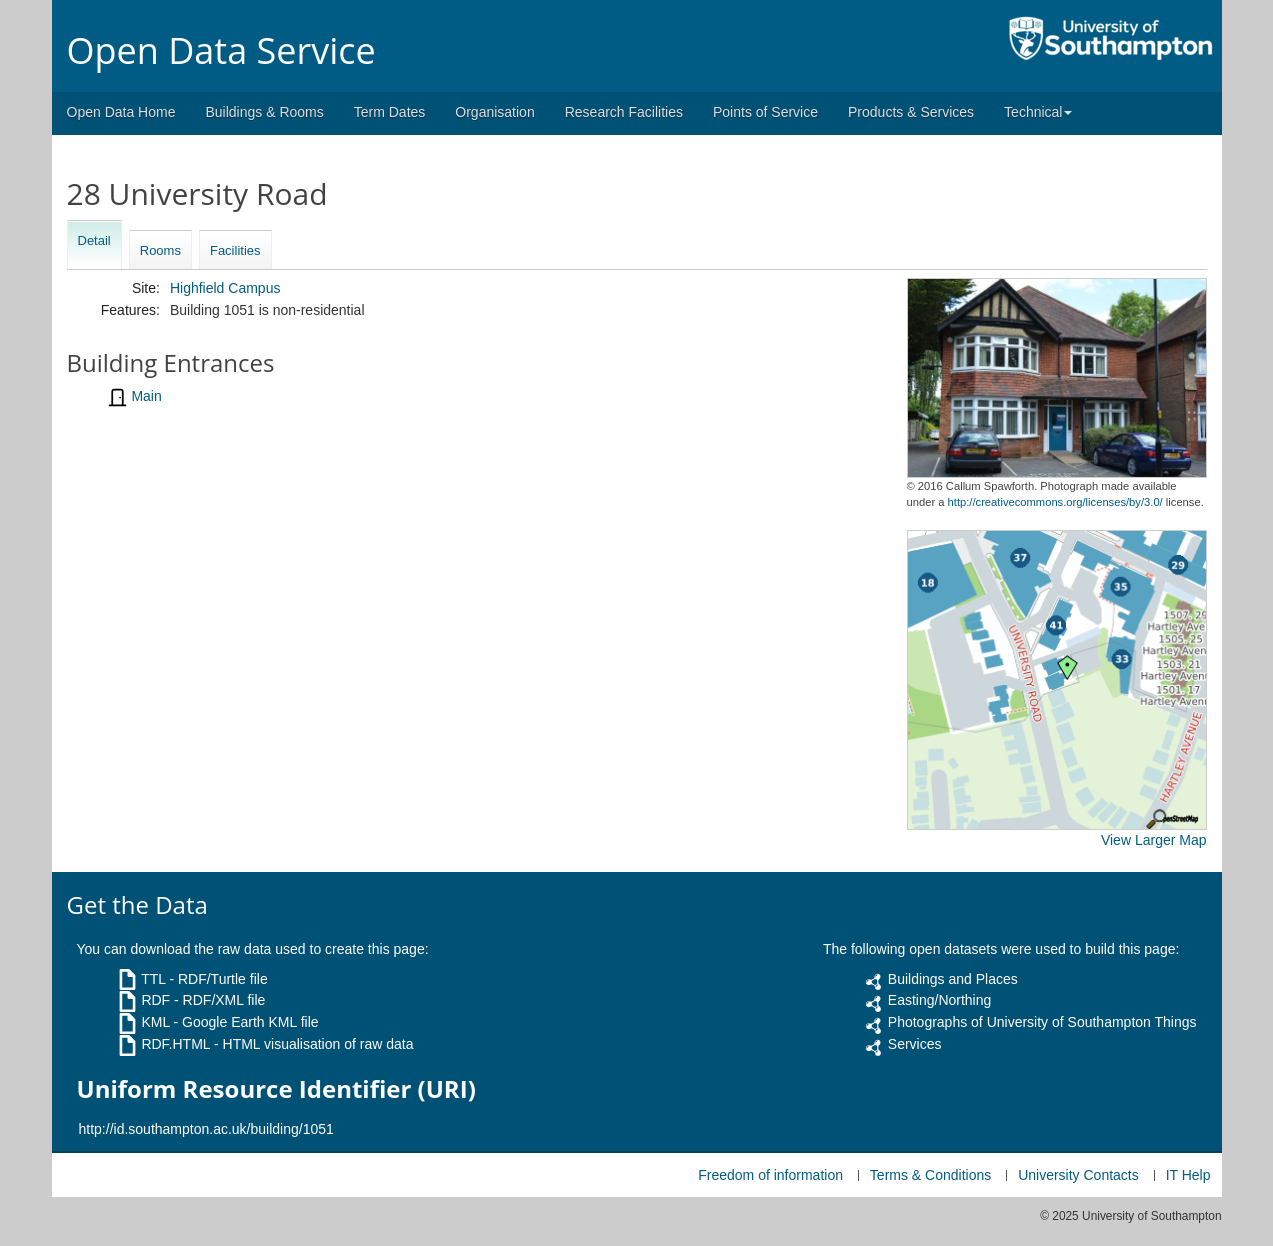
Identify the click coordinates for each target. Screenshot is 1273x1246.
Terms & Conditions (930, 1175)
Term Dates (390, 112)
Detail (94, 240)
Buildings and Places (953, 979)
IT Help (1188, 1175)
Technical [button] (1038, 112)
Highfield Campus (225, 288)
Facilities (235, 250)
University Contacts (1078, 1175)
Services (915, 1044)
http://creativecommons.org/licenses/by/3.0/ (1055, 502)
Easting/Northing (940, 1000)
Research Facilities (624, 112)
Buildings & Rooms (264, 112)
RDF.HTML (175, 1044)
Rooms (160, 250)
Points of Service (765, 112)
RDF (155, 1000)
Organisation (494, 112)
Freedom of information (770, 1175)
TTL (153, 979)
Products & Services (911, 112)
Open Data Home (121, 112)
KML (155, 1022)
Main (146, 396)
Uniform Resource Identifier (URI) (276, 1089)
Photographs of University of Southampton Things (1042, 1022)
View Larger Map (1154, 840)
